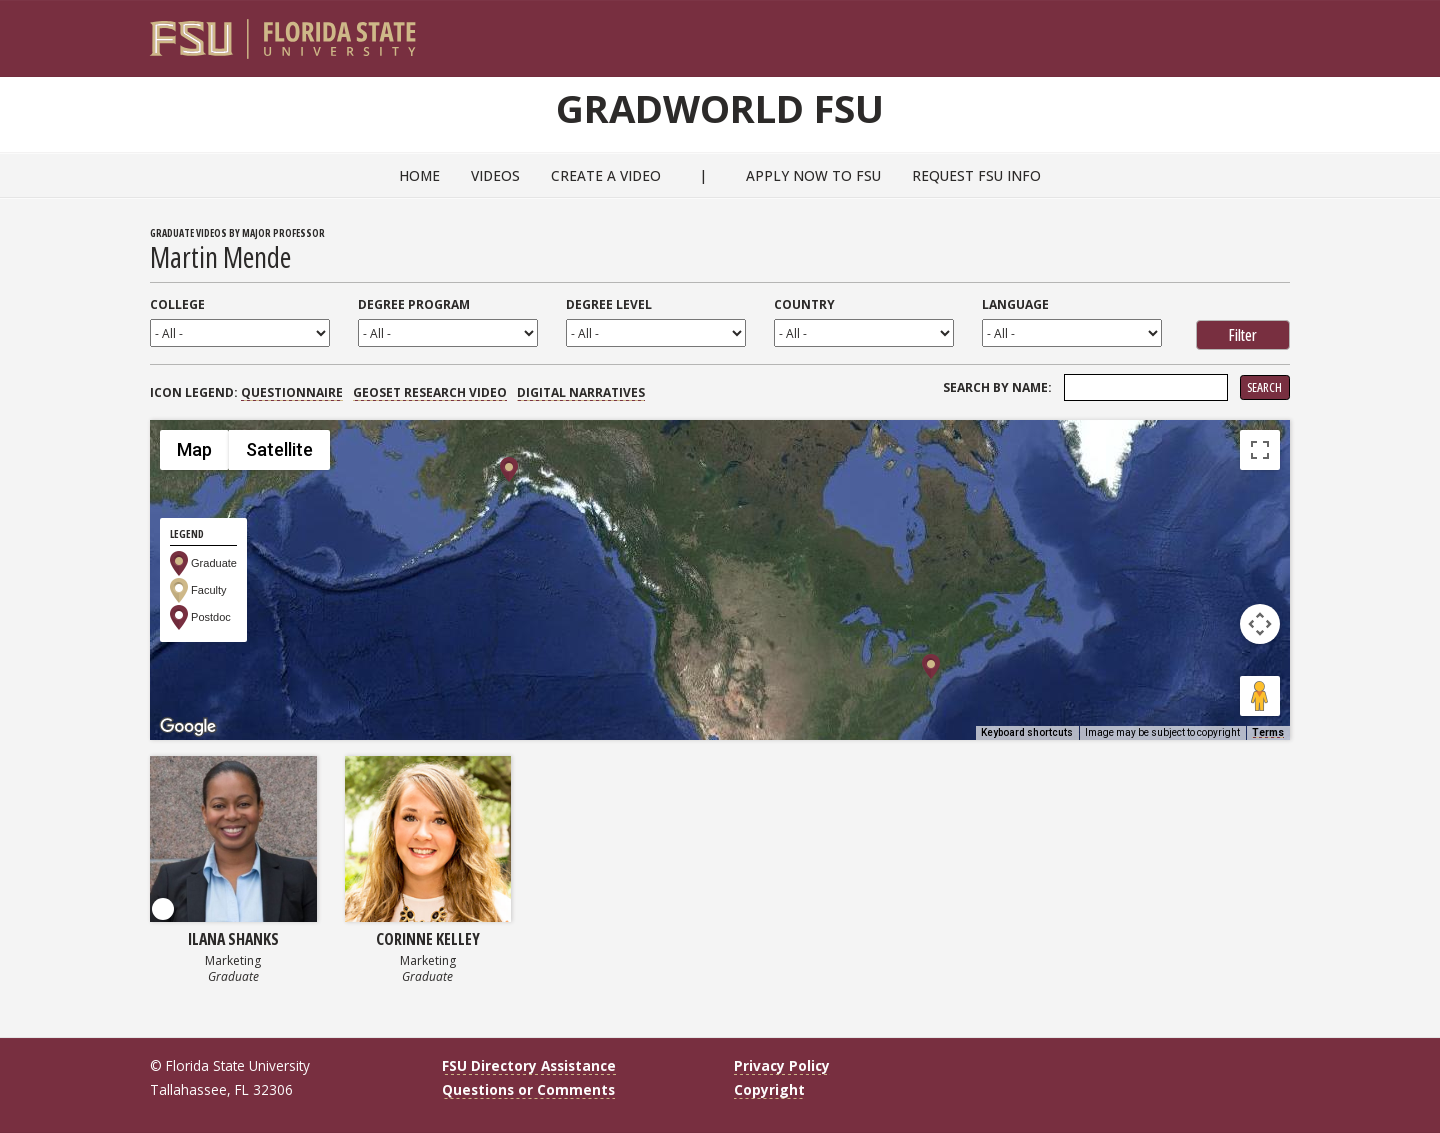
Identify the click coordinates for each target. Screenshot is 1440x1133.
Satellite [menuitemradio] (279, 449)
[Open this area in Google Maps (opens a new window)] (188, 727)
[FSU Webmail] (1233, 31)
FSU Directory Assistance (529, 1065)
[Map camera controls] (1260, 624)
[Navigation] (1288, 31)
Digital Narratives (581, 392)
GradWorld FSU (720, 108)
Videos (495, 175)
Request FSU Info (976, 175)
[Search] (1261, 31)
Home (419, 175)
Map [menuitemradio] (194, 449)
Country (804, 304)
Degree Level (609, 304)
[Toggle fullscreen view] (1260, 450)
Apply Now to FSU (813, 175)
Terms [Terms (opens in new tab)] (1268, 732)
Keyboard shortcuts (1027, 732)
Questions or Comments (528, 1089)
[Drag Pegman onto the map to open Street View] (1260, 696)
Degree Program (414, 304)
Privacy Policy (782, 1065)
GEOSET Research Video (430, 392)
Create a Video (606, 175)
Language (1015, 304)
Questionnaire (292, 392)
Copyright (769, 1089)
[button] (931, 666)
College (177, 304)
